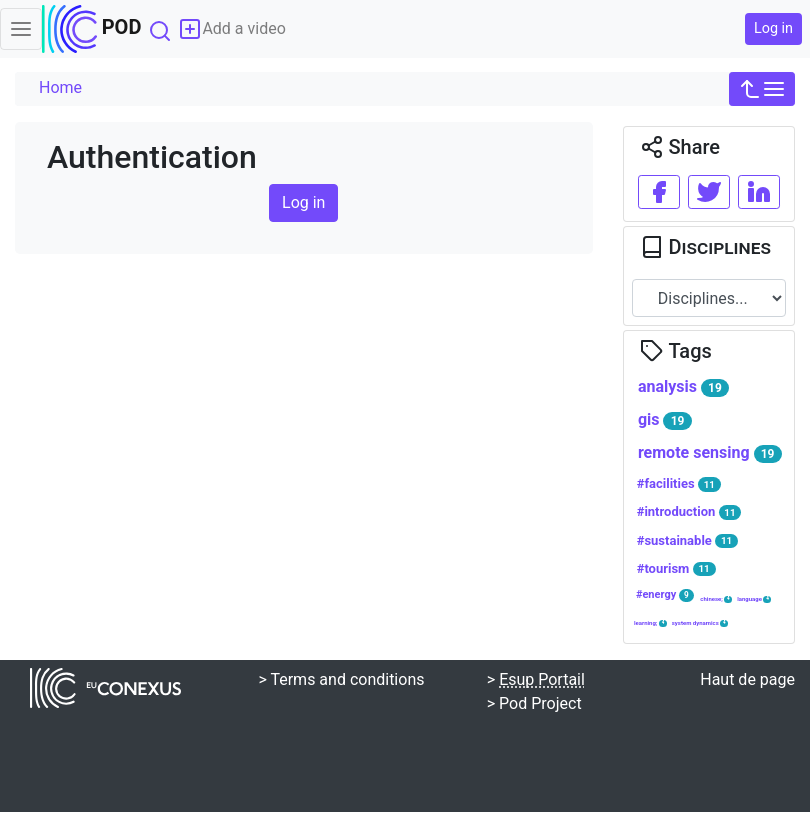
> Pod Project (534, 703)
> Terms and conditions (341, 679)
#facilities (679, 484)
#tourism (676, 569)
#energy (665, 594)
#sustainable (687, 541)
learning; (650, 623)
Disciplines (705, 247)
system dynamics (700, 623)
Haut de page (747, 679)
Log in (773, 28)
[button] (762, 89)
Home (60, 87)
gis (665, 420)
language (754, 599)
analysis (683, 387)
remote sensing (710, 453)
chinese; (716, 599)
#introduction (689, 512)
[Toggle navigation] (21, 29)
